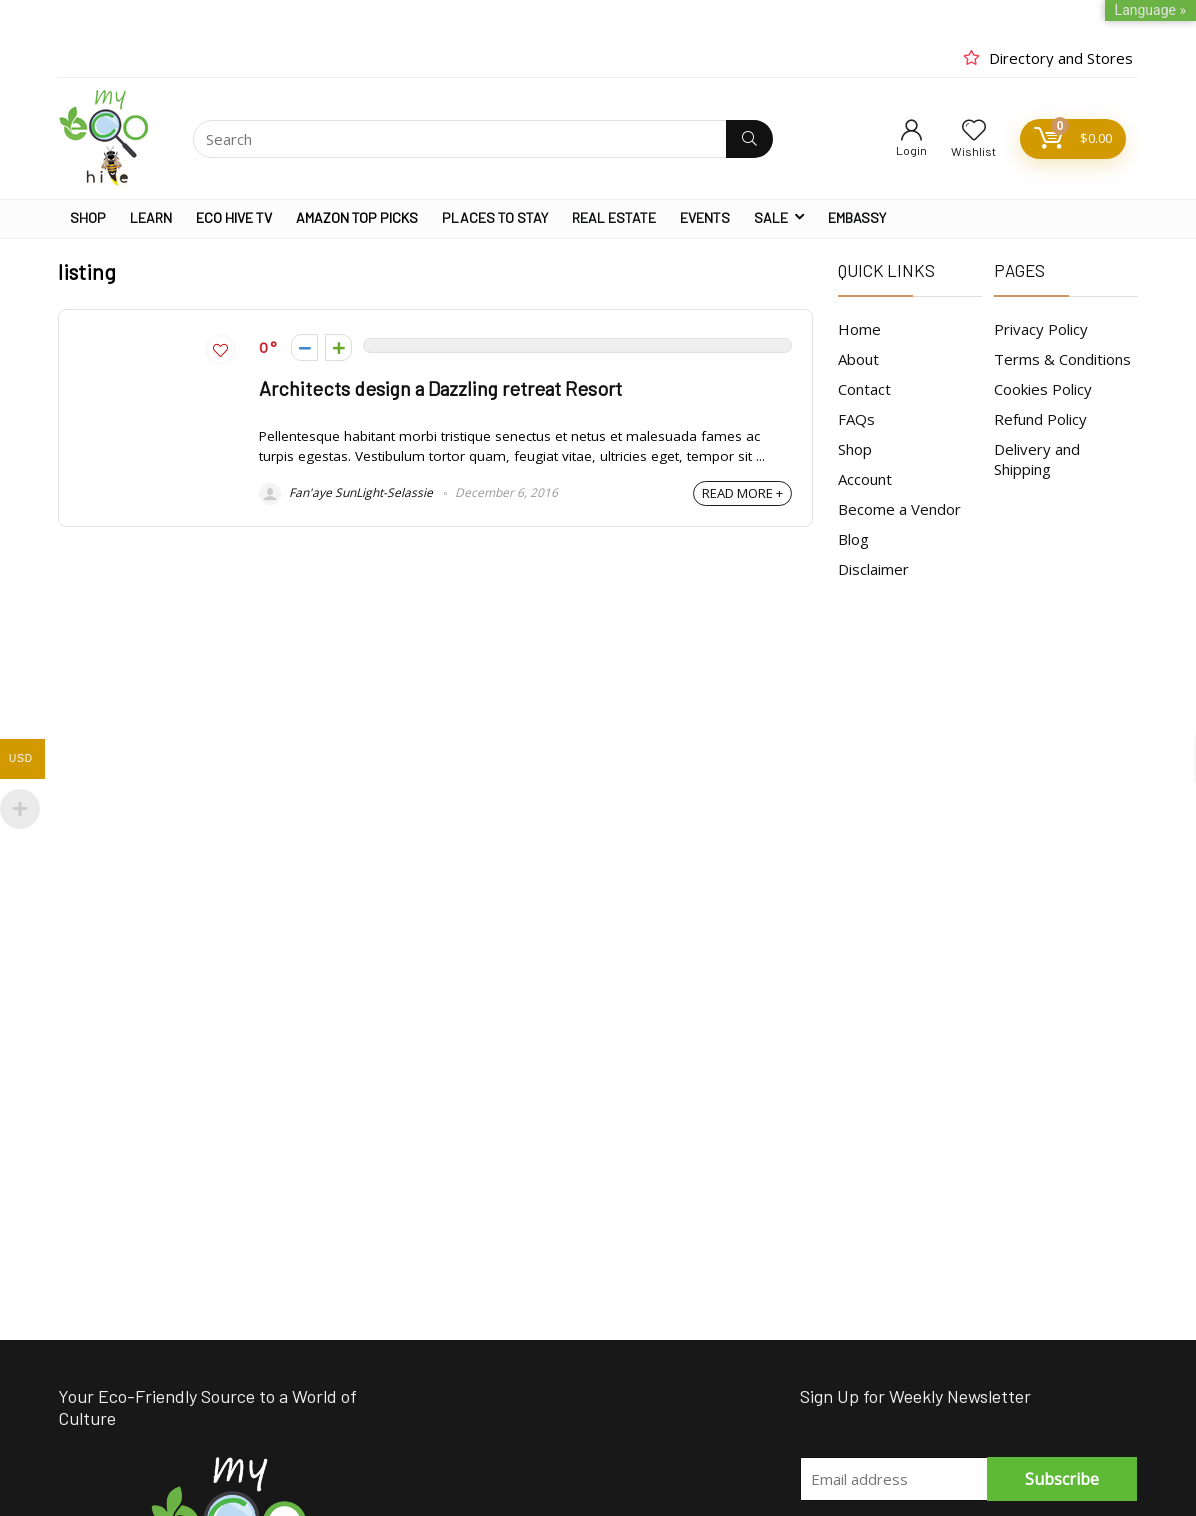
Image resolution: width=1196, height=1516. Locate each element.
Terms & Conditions (1062, 359)
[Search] (749, 139)
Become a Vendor (899, 509)
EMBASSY (857, 217)
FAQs (856, 419)
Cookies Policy (1043, 389)
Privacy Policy (1041, 329)
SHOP (88, 217)
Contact (864, 389)
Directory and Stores (1061, 58)
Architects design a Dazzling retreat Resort (440, 388)
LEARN (151, 217)
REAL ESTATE (614, 217)
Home (859, 329)
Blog (853, 539)
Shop (855, 449)
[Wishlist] (974, 130)
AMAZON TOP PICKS (357, 217)
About (858, 359)
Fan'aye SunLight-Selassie (346, 492)
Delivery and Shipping (1037, 459)
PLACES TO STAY (495, 217)
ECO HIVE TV (234, 217)
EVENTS (705, 217)
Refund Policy (1040, 419)
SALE (771, 217)
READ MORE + (742, 493)
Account (865, 479)
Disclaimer (873, 569)
